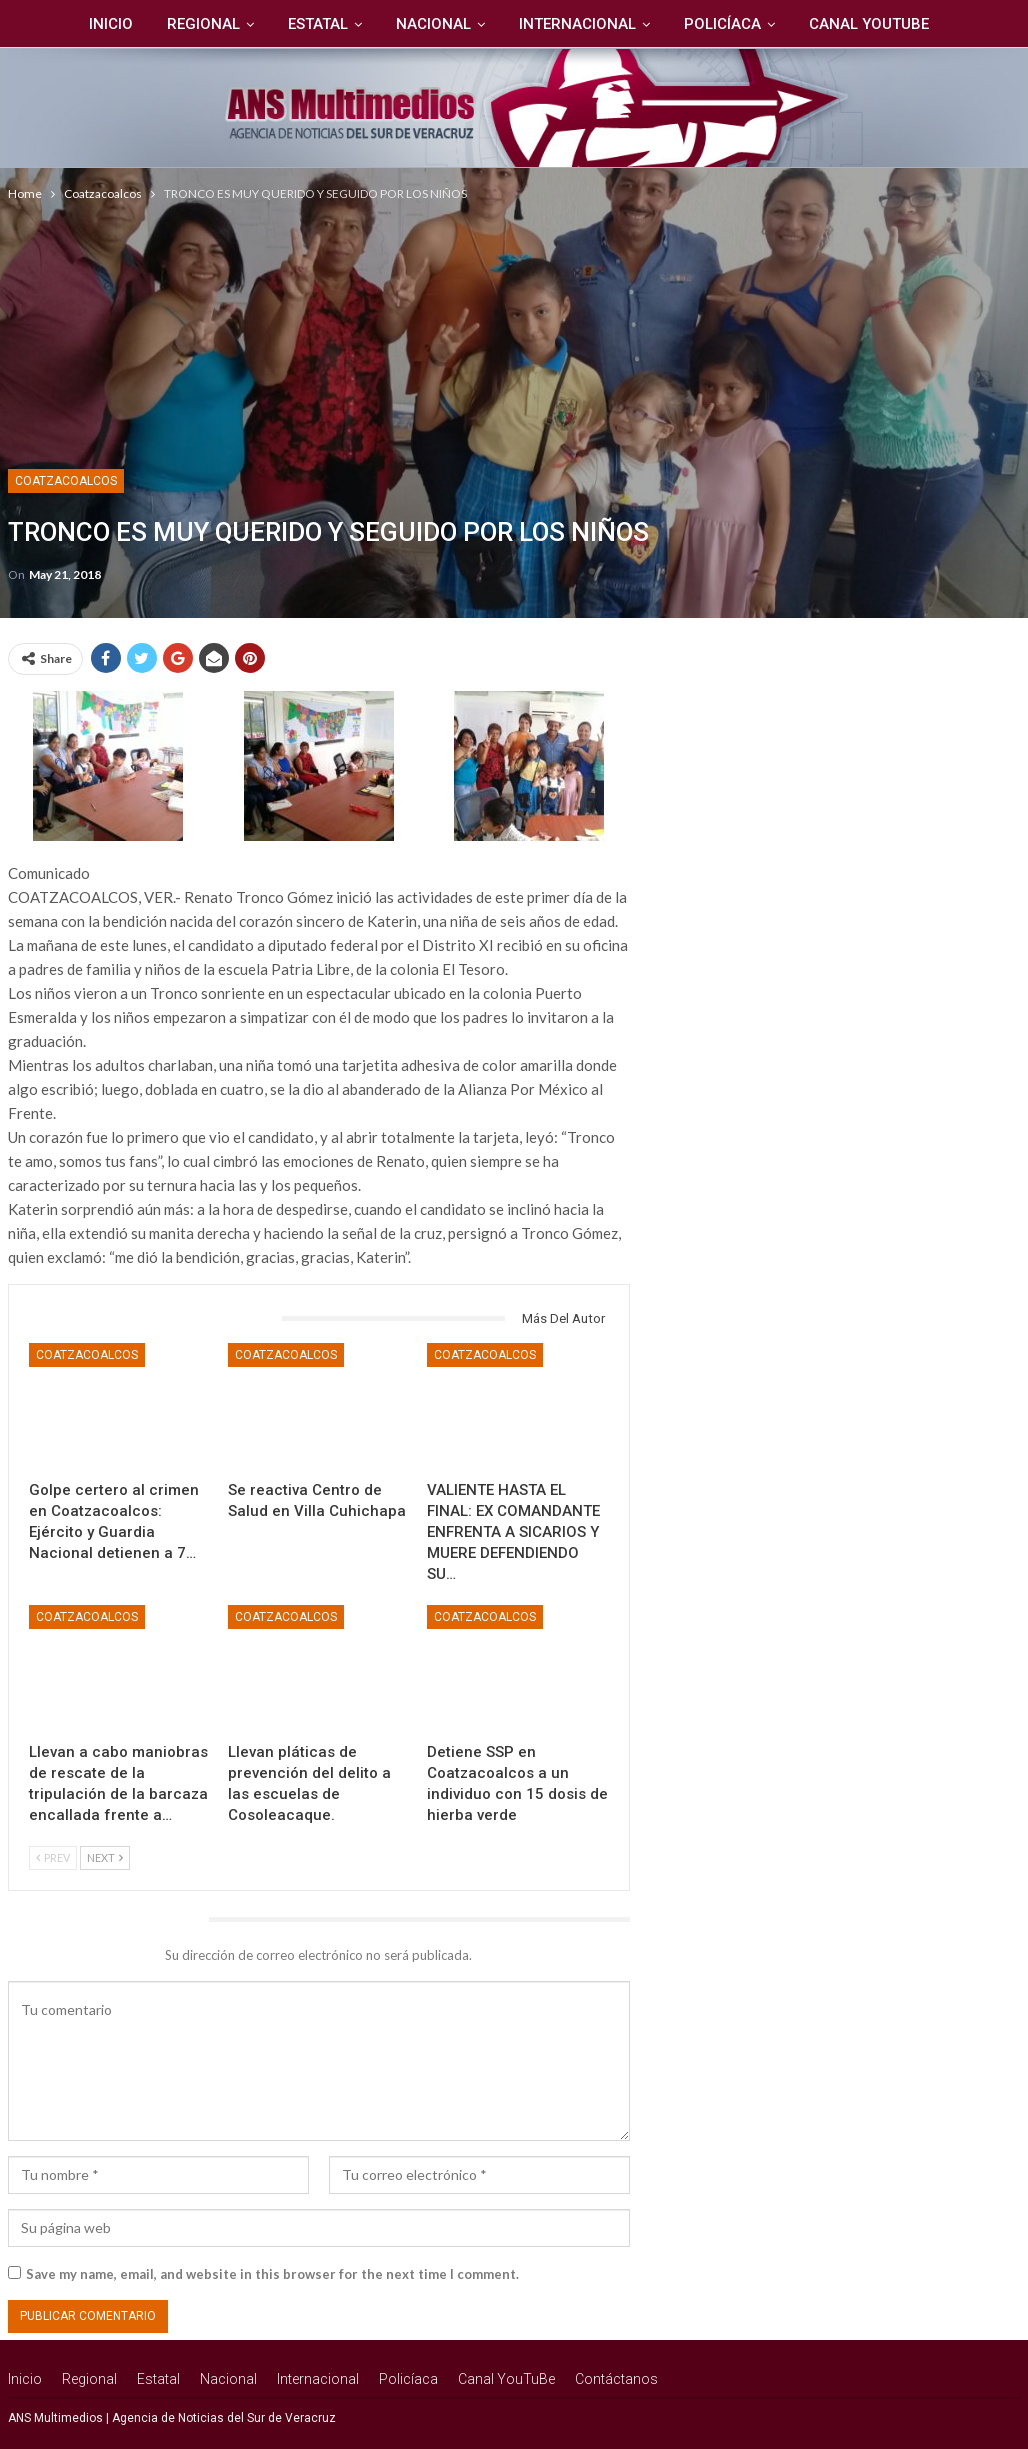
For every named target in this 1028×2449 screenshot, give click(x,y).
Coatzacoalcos (66, 481)
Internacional (539, 24)
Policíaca (687, 24)
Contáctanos (616, 2379)
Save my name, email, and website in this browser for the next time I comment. (272, 2274)
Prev (53, 1857)
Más (950, 24)
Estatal (274, 24)
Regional (156, 24)
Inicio (61, 24)
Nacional (392, 24)
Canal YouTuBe (837, 24)
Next (105, 1857)
